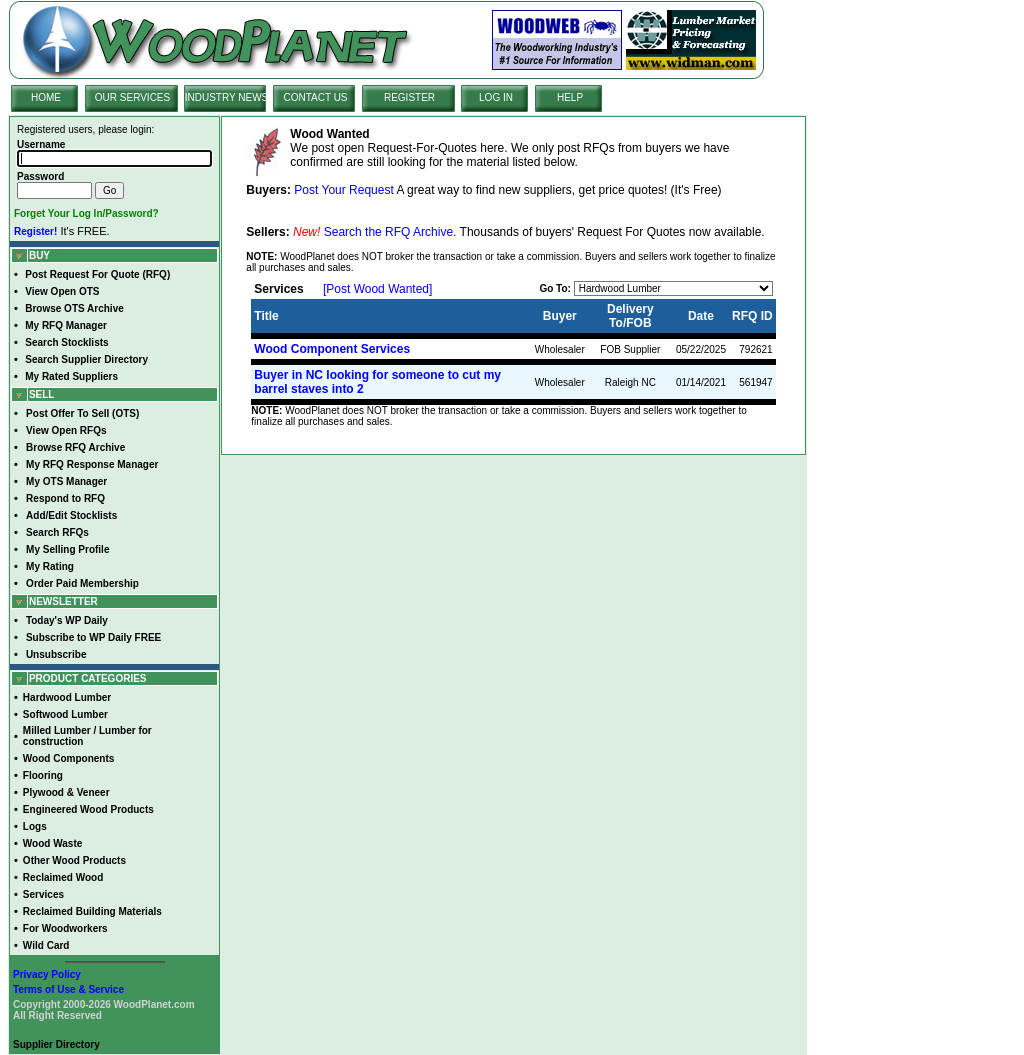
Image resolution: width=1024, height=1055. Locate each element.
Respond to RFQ (65, 498)
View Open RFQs (66, 430)
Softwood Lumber (65, 714)
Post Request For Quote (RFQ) (97, 274)
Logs (35, 826)
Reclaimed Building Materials (92, 911)
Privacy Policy (47, 974)
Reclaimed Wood (63, 877)
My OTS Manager (66, 481)
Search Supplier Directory (86, 359)
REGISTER (409, 97)
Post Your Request (343, 190)
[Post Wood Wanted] (377, 289)
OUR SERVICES (132, 97)
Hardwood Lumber (67, 697)
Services (43, 894)
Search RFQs (57, 532)
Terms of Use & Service (68, 989)
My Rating (50, 566)
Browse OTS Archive (74, 308)
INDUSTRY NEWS (227, 97)
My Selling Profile (67, 549)
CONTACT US (315, 97)
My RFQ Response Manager (92, 464)
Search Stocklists (66, 342)
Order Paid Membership (82, 583)
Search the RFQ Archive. (390, 232)
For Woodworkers (65, 928)
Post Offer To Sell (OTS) (82, 413)
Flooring (43, 775)
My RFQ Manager (66, 325)
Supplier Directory (56, 1044)
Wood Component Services (332, 349)
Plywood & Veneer (66, 792)
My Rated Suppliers (71, 376)
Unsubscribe (56, 654)
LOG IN (496, 97)
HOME (46, 97)
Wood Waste (52, 843)
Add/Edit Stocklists (71, 515)
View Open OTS (62, 291)
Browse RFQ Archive (75, 447)
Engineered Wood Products (88, 809)
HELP (570, 97)
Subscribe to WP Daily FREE (93, 637)
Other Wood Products (74, 860)
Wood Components (68, 758)
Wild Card (46, 945)
